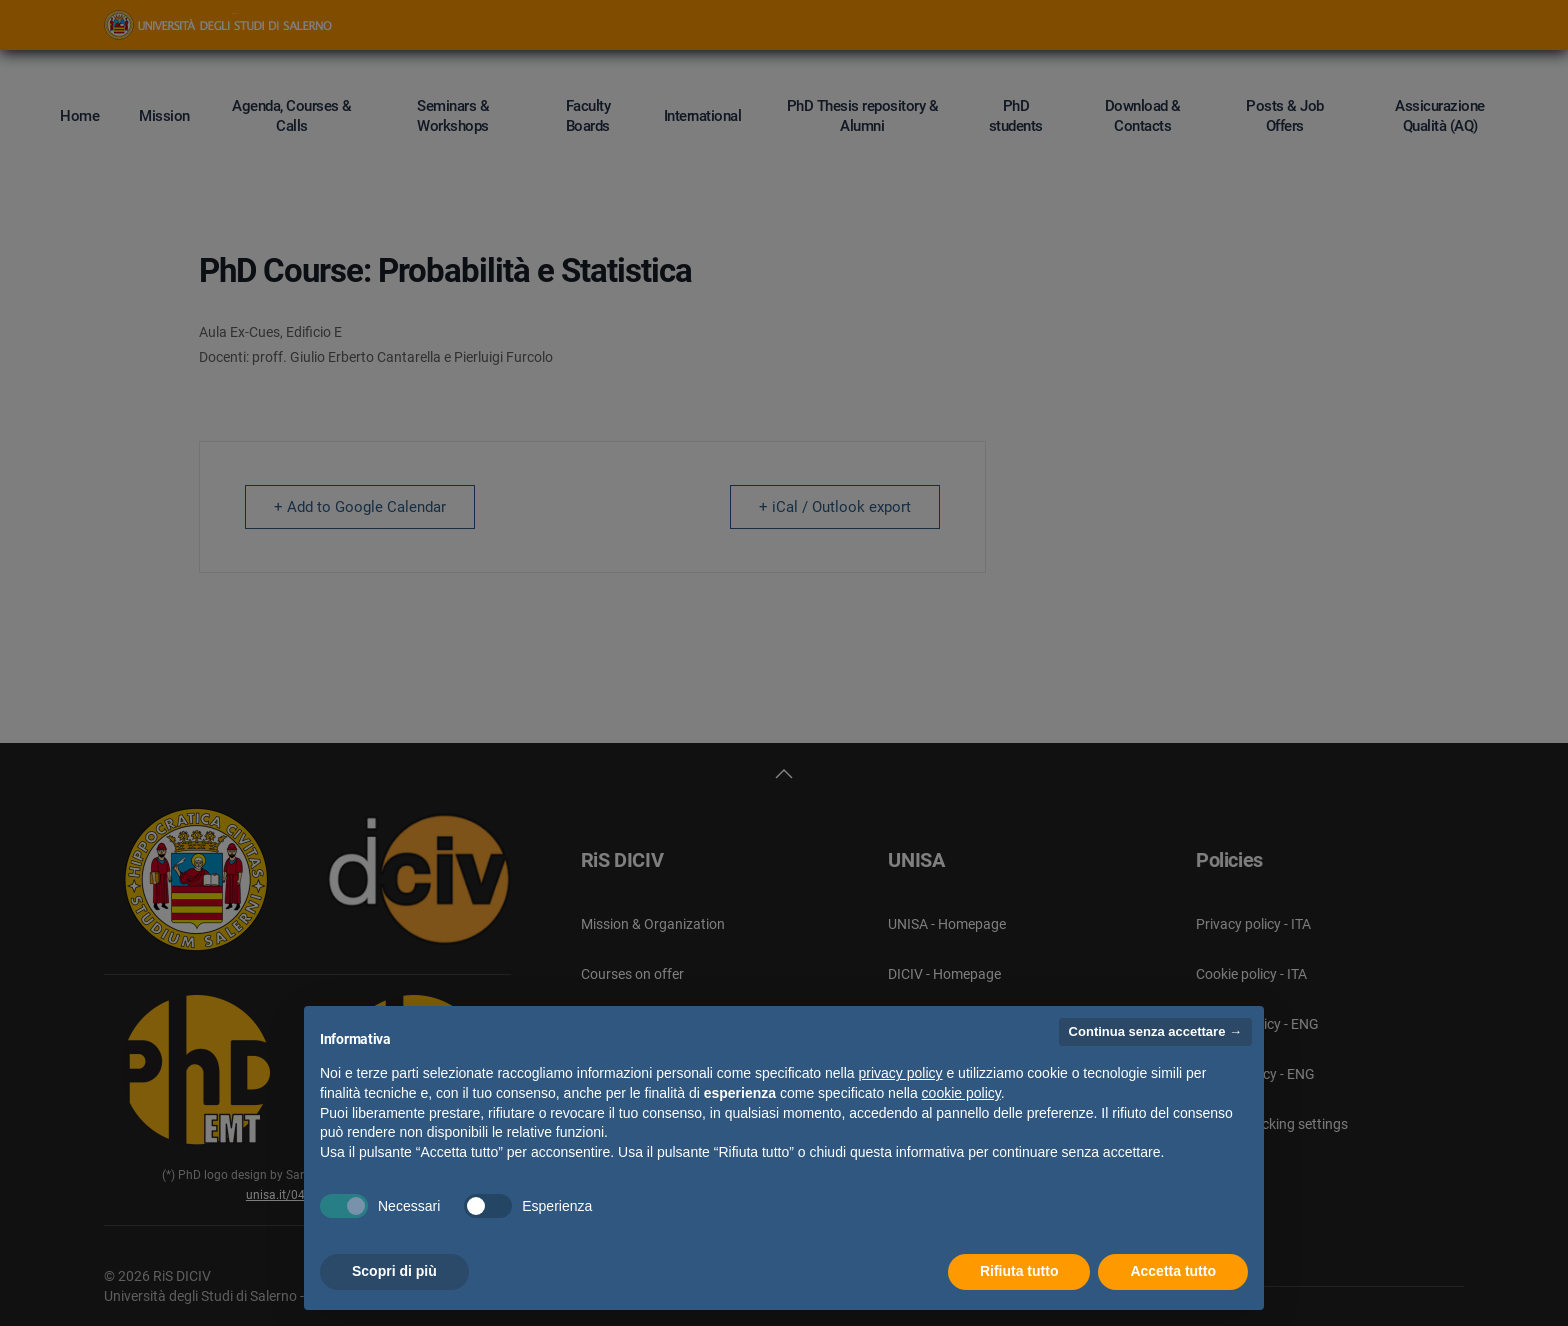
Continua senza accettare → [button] (1155, 1031)
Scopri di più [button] (394, 1271)
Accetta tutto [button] (1173, 1271)
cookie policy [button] (961, 1093)
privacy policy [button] (901, 1073)
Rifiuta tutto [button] (1019, 1271)
